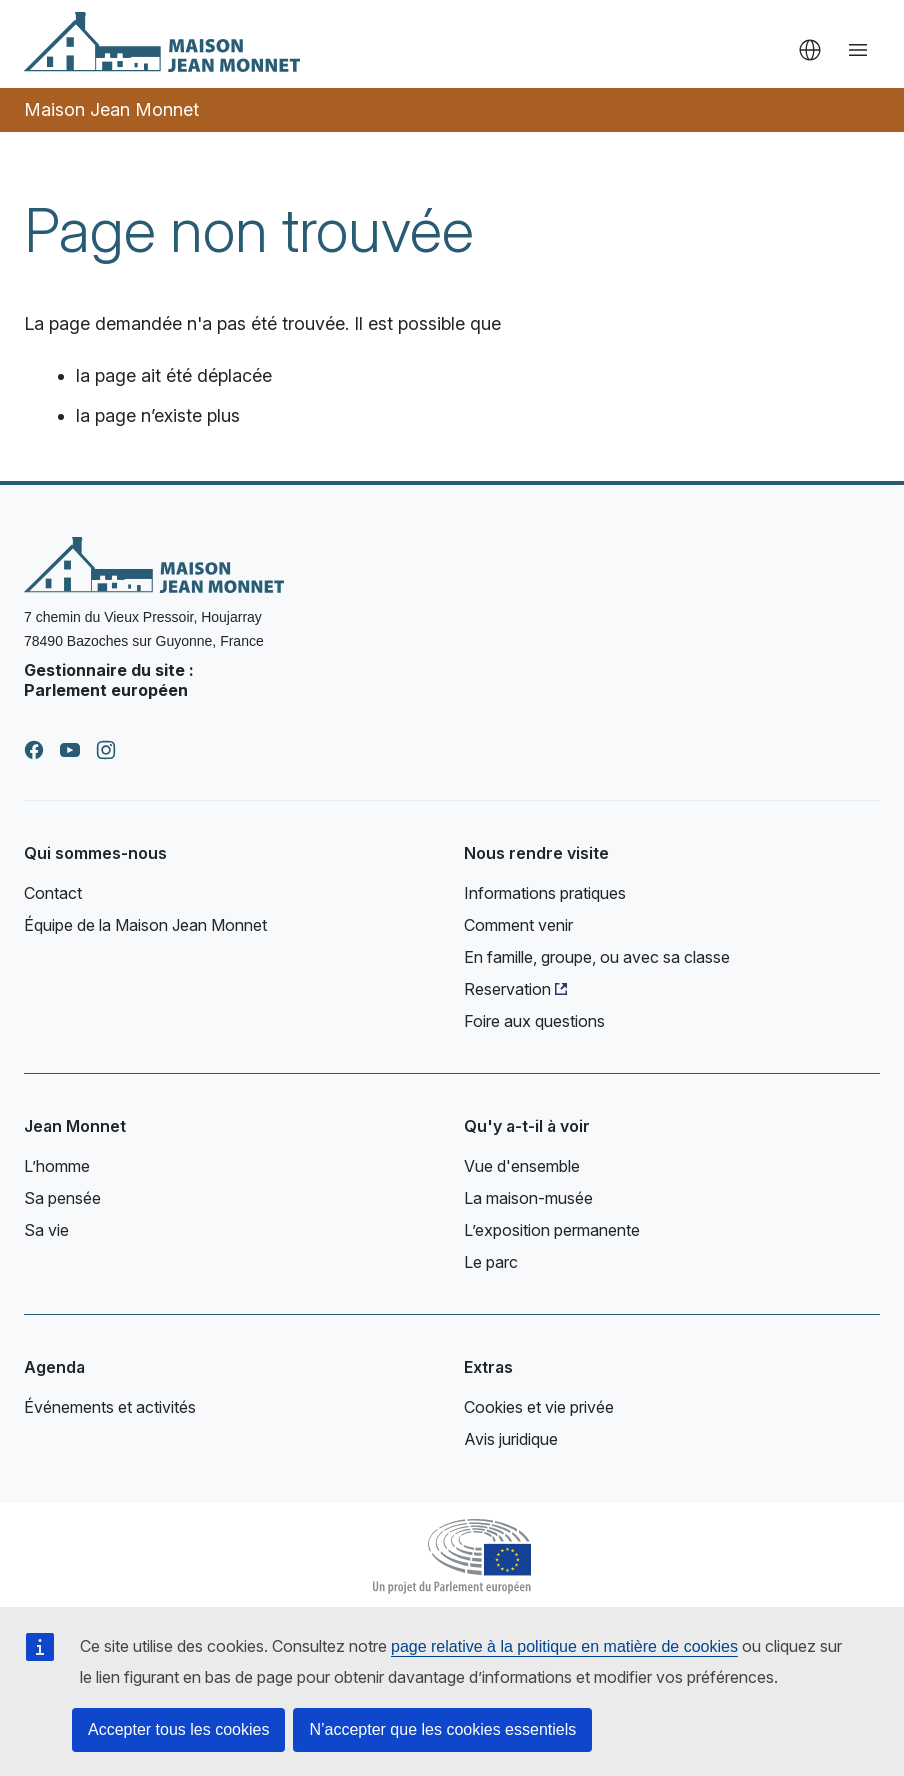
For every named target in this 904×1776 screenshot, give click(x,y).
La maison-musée (528, 1198)
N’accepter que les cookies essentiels (442, 1729)
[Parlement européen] (452, 1553)
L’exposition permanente (552, 1230)
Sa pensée (62, 1198)
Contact (53, 893)
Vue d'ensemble (522, 1166)
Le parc (491, 1262)
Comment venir (518, 925)
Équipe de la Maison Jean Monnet (145, 925)
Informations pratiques (545, 893)
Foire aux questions (534, 1021)
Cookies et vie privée (539, 1407)
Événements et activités (110, 1407)
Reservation (507, 989)
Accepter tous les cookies (178, 1729)
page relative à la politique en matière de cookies (564, 1646)
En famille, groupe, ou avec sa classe (597, 957)
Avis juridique (511, 1439)
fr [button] (810, 50)
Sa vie (46, 1230)
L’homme (57, 1166)
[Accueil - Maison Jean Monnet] (162, 42)
